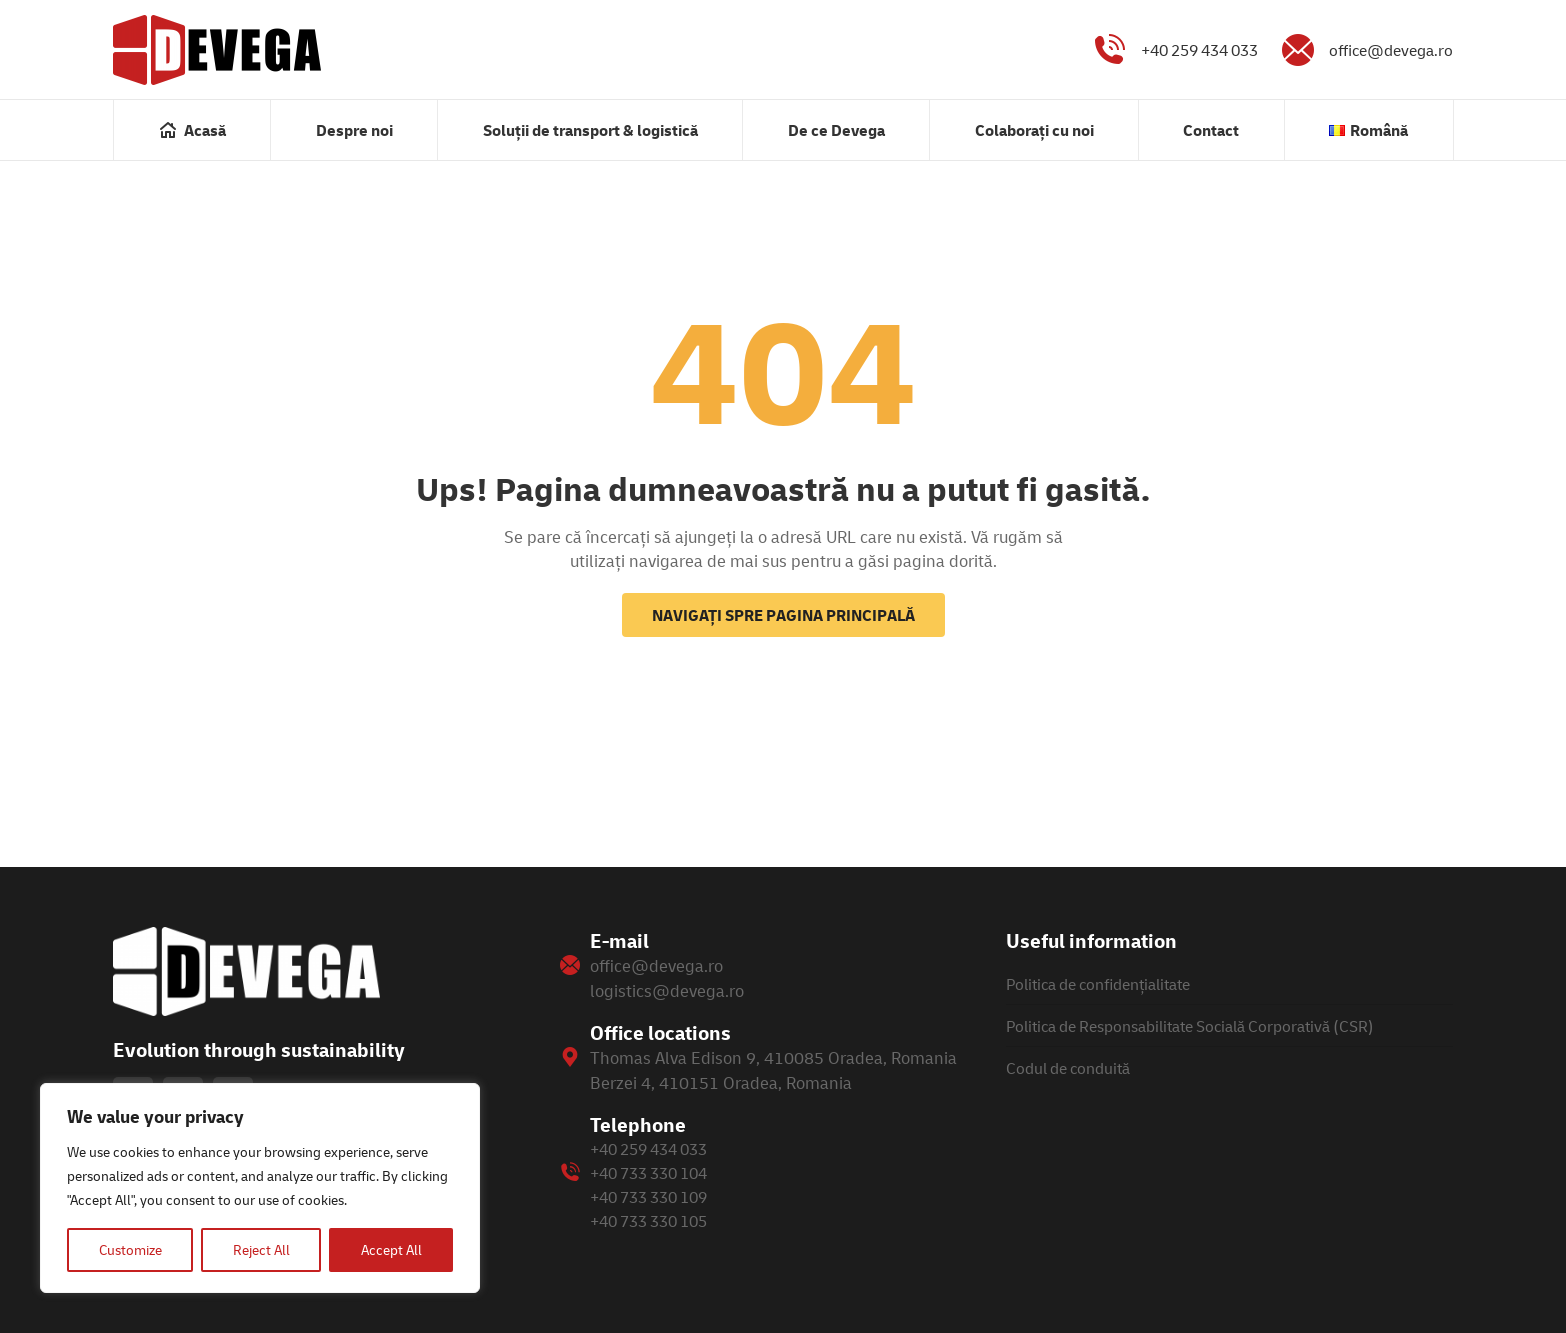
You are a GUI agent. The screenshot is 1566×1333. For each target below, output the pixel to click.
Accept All (391, 1249)
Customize (130, 1249)
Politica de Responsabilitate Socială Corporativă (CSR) (1190, 1026)
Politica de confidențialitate (1098, 984)
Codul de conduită (1068, 1068)
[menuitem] (192, 130)
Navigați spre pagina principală (783, 615)
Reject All (261, 1249)
